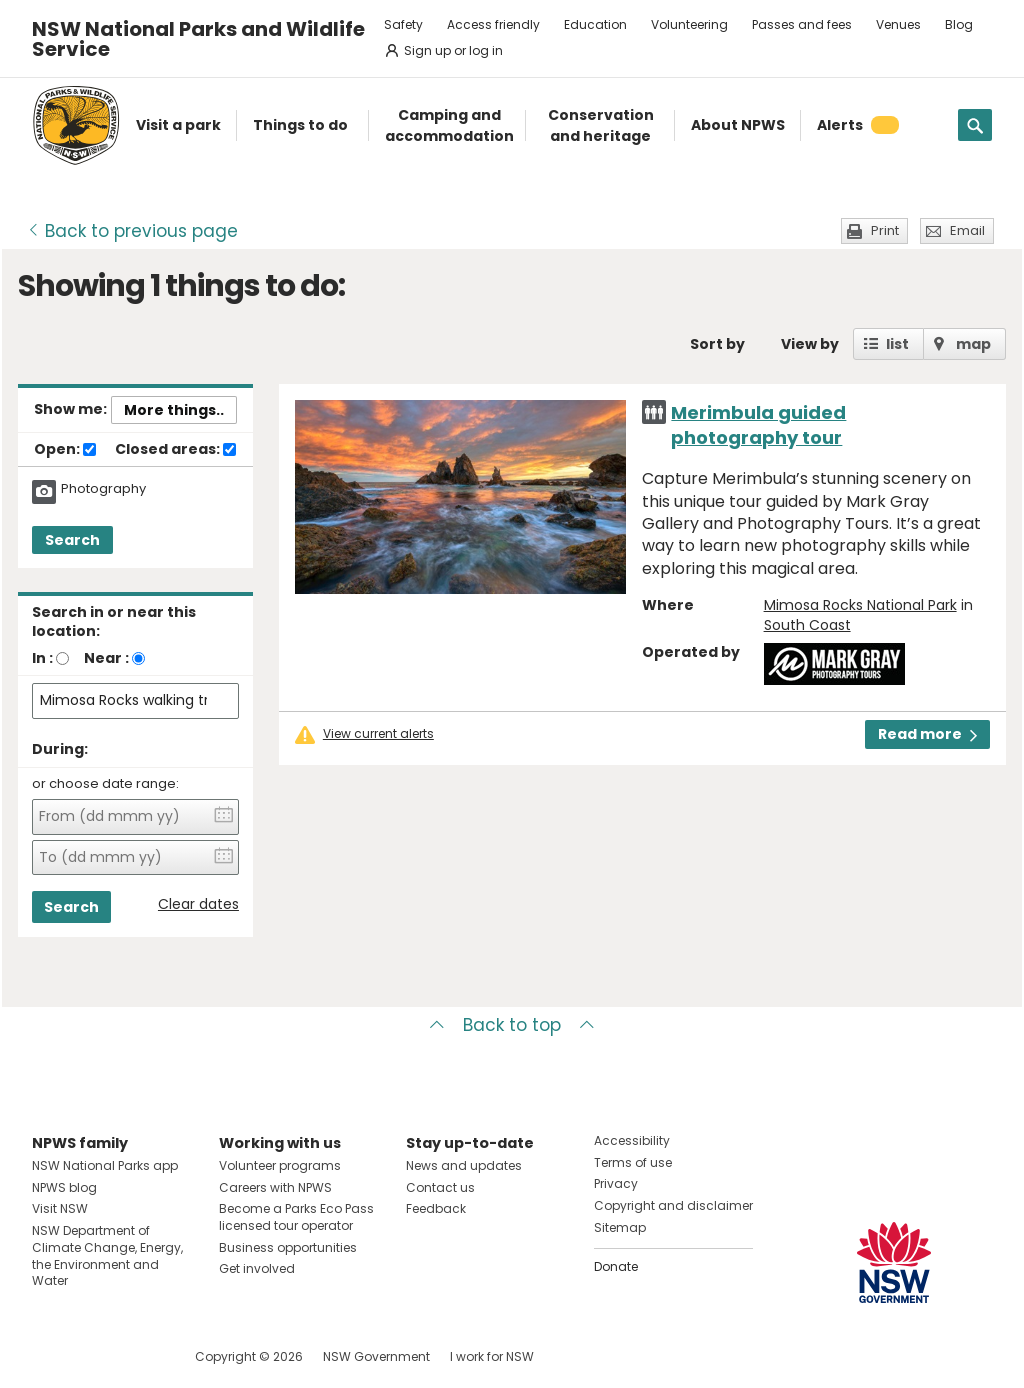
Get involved (257, 1268)
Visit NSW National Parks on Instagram (93, 1356)
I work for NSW (492, 1356)
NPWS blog (64, 1187)
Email (967, 230)
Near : (106, 658)
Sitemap (620, 1227)
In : (42, 658)
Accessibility (632, 1140)
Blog (959, 24)
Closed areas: (175, 450)
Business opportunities (288, 1247)
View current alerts (378, 734)
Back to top (512, 1025)
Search (72, 540)
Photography (103, 489)
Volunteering (689, 24)
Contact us (440, 1187)
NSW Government (376, 1356)
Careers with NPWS (275, 1187)
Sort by (717, 344)
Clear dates (198, 904)
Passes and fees (802, 24)
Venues (898, 24)
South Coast (807, 625)
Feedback (436, 1208)
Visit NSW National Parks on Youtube (136, 1356)
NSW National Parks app (105, 1165)
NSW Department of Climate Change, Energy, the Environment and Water (107, 1255)
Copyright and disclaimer (673, 1205)
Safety (403, 24)
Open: (65, 450)
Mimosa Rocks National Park (860, 605)
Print (885, 230)
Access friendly (493, 24)
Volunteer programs (280, 1165)
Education (595, 24)
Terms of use (633, 1162)
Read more (927, 734)
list (897, 344)
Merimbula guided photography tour (758, 425)
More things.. (174, 410)
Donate (616, 1266)
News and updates (464, 1165)
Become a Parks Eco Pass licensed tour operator (296, 1217)
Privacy (616, 1183)
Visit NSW (60, 1208)
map (973, 344)
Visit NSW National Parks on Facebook (50, 1356)
